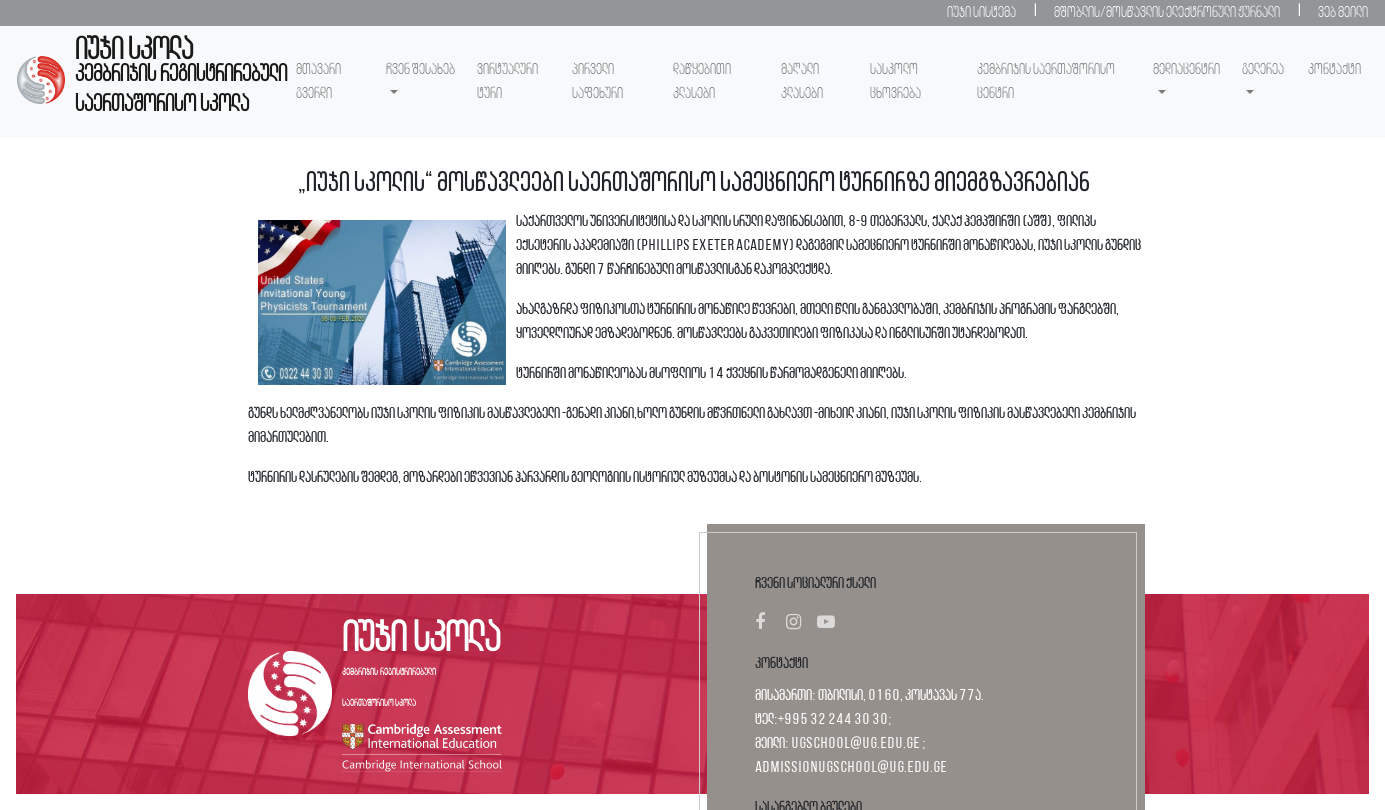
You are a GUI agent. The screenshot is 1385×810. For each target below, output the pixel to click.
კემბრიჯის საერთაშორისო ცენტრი (1046, 82)
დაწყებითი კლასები (702, 82)
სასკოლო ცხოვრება (895, 82)
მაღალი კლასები (802, 82)
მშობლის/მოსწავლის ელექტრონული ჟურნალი (1167, 13)
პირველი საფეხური (597, 82)
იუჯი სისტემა (981, 13)
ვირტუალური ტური (507, 82)
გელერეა (1263, 70)
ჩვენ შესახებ (420, 70)
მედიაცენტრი (1186, 70)
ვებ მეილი (1343, 13)
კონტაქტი (1334, 70)
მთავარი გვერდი (318, 82)
